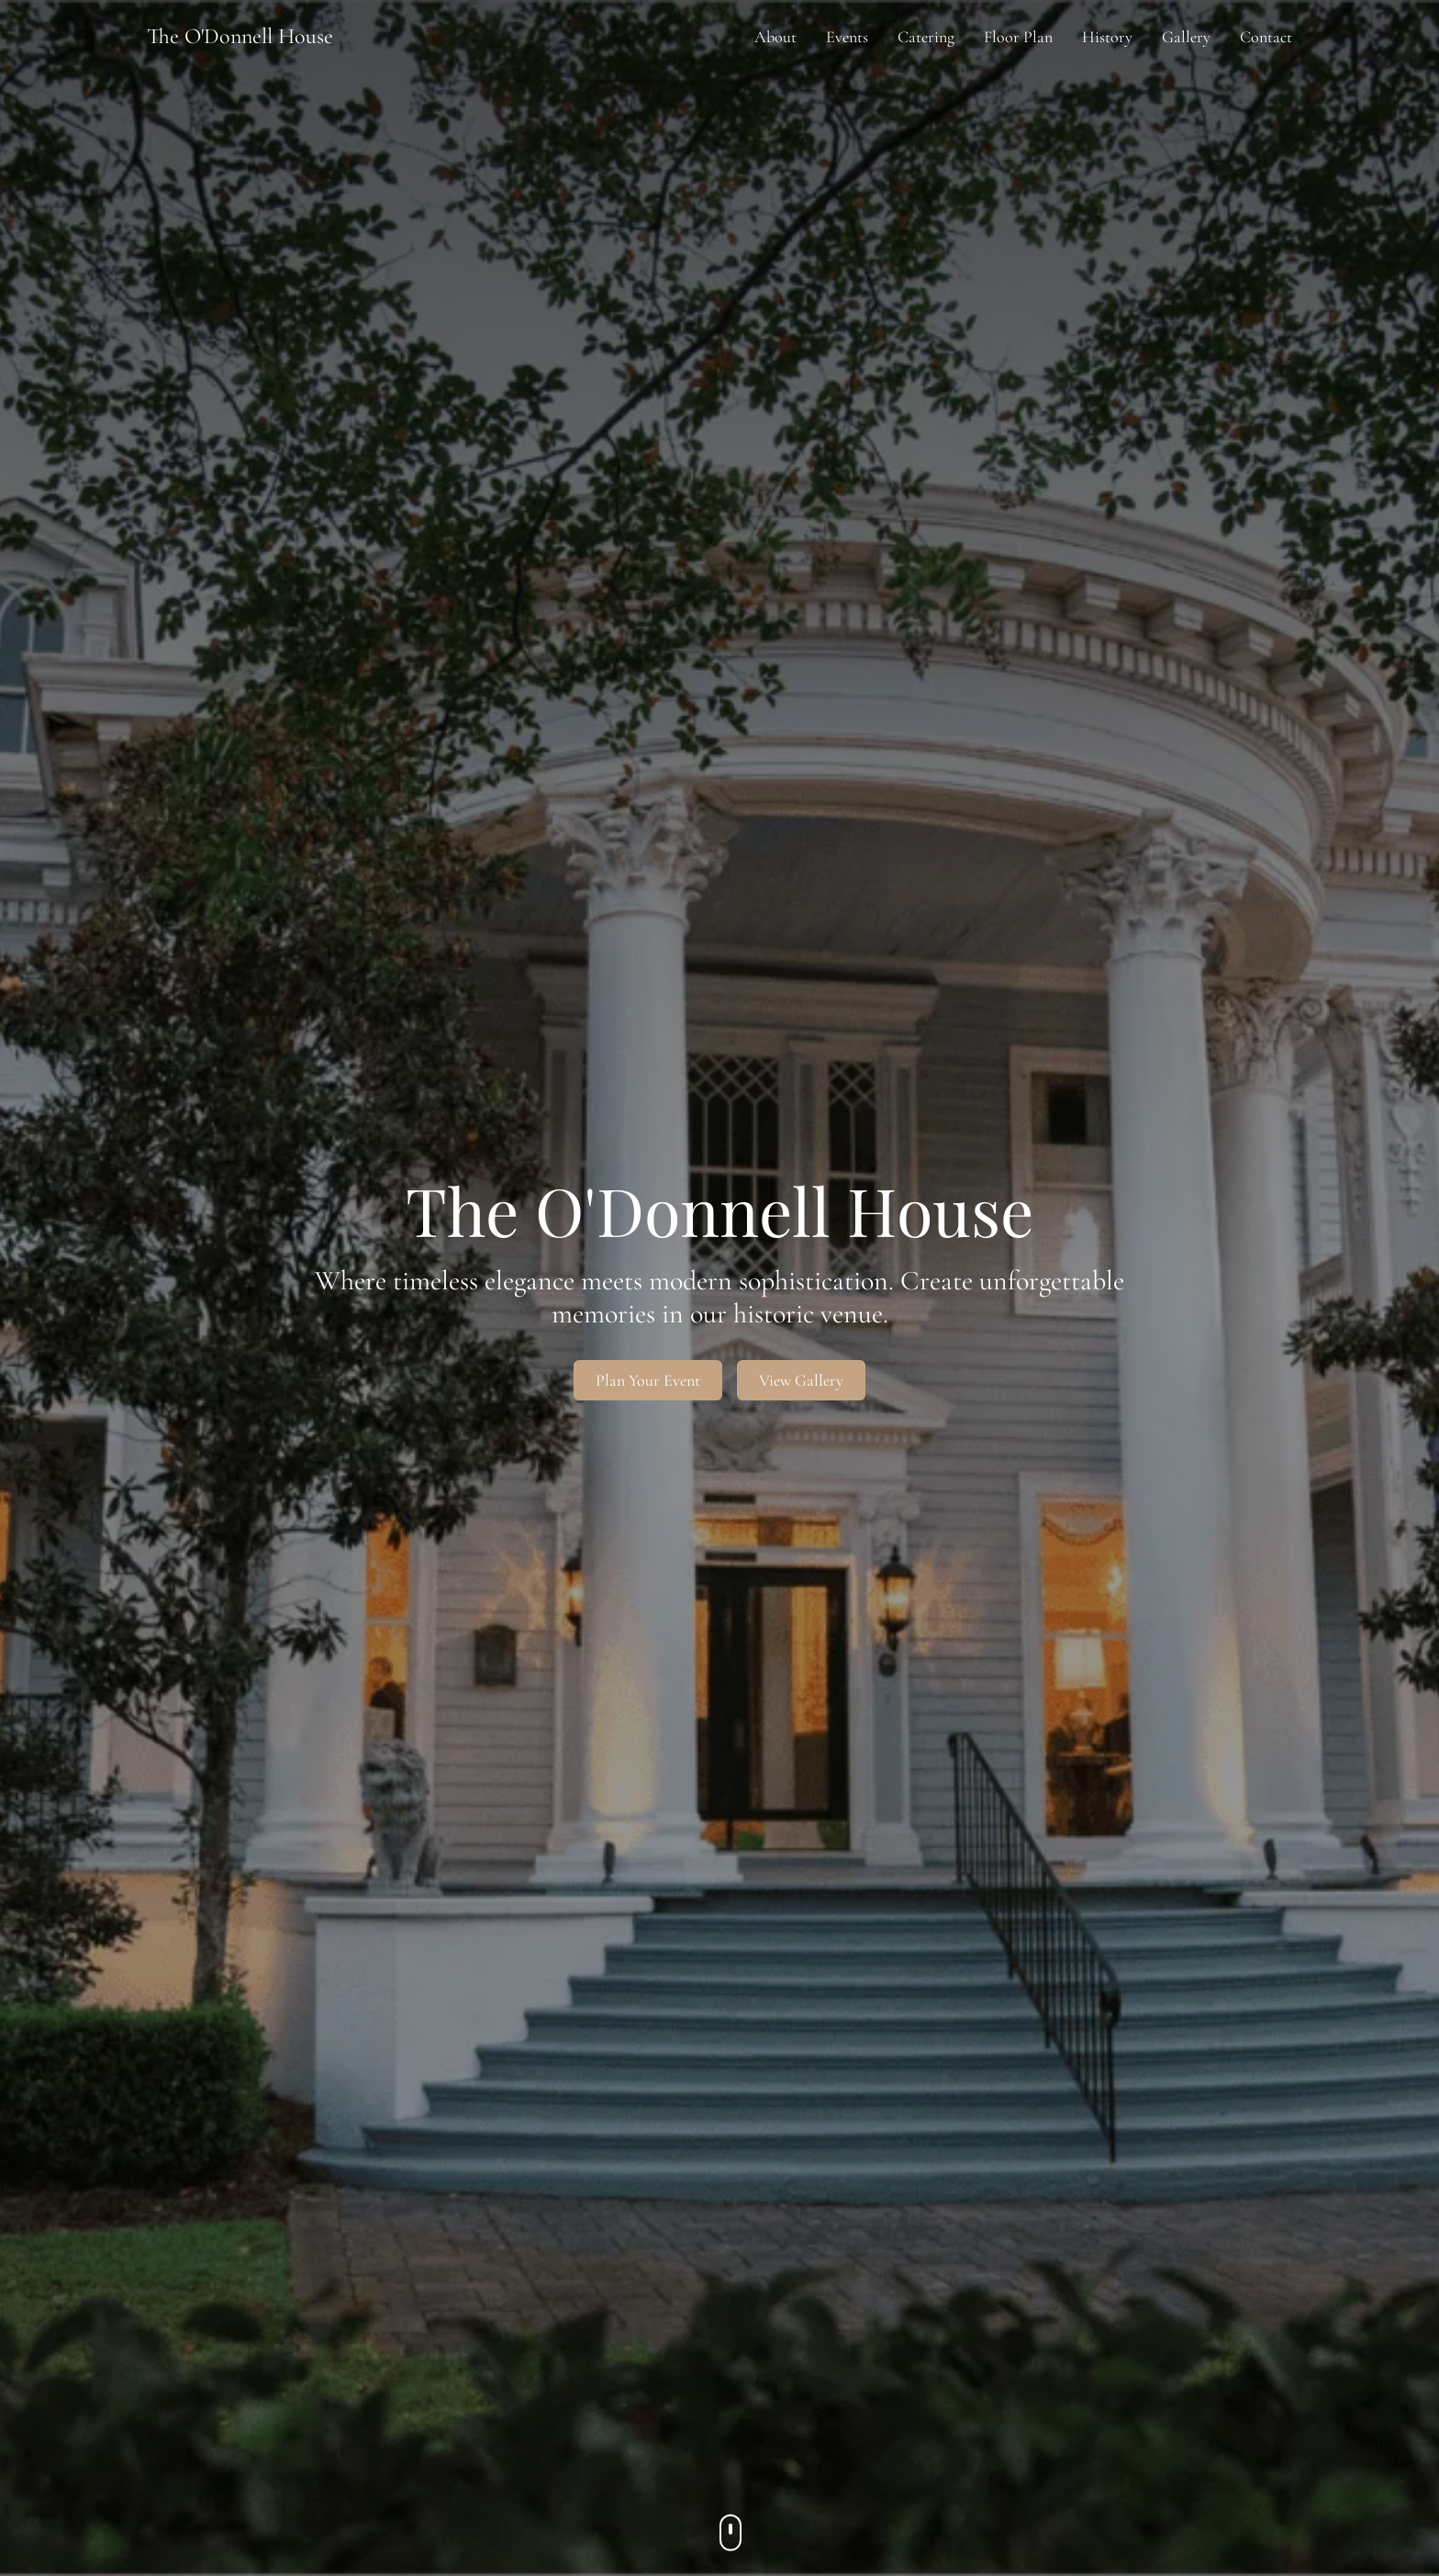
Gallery (1186, 37)
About (775, 37)
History (1107, 37)
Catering (926, 37)
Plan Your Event (648, 1380)
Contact (1266, 37)
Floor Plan (1018, 37)
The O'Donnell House (240, 36)
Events (847, 37)
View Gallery (801, 1380)
